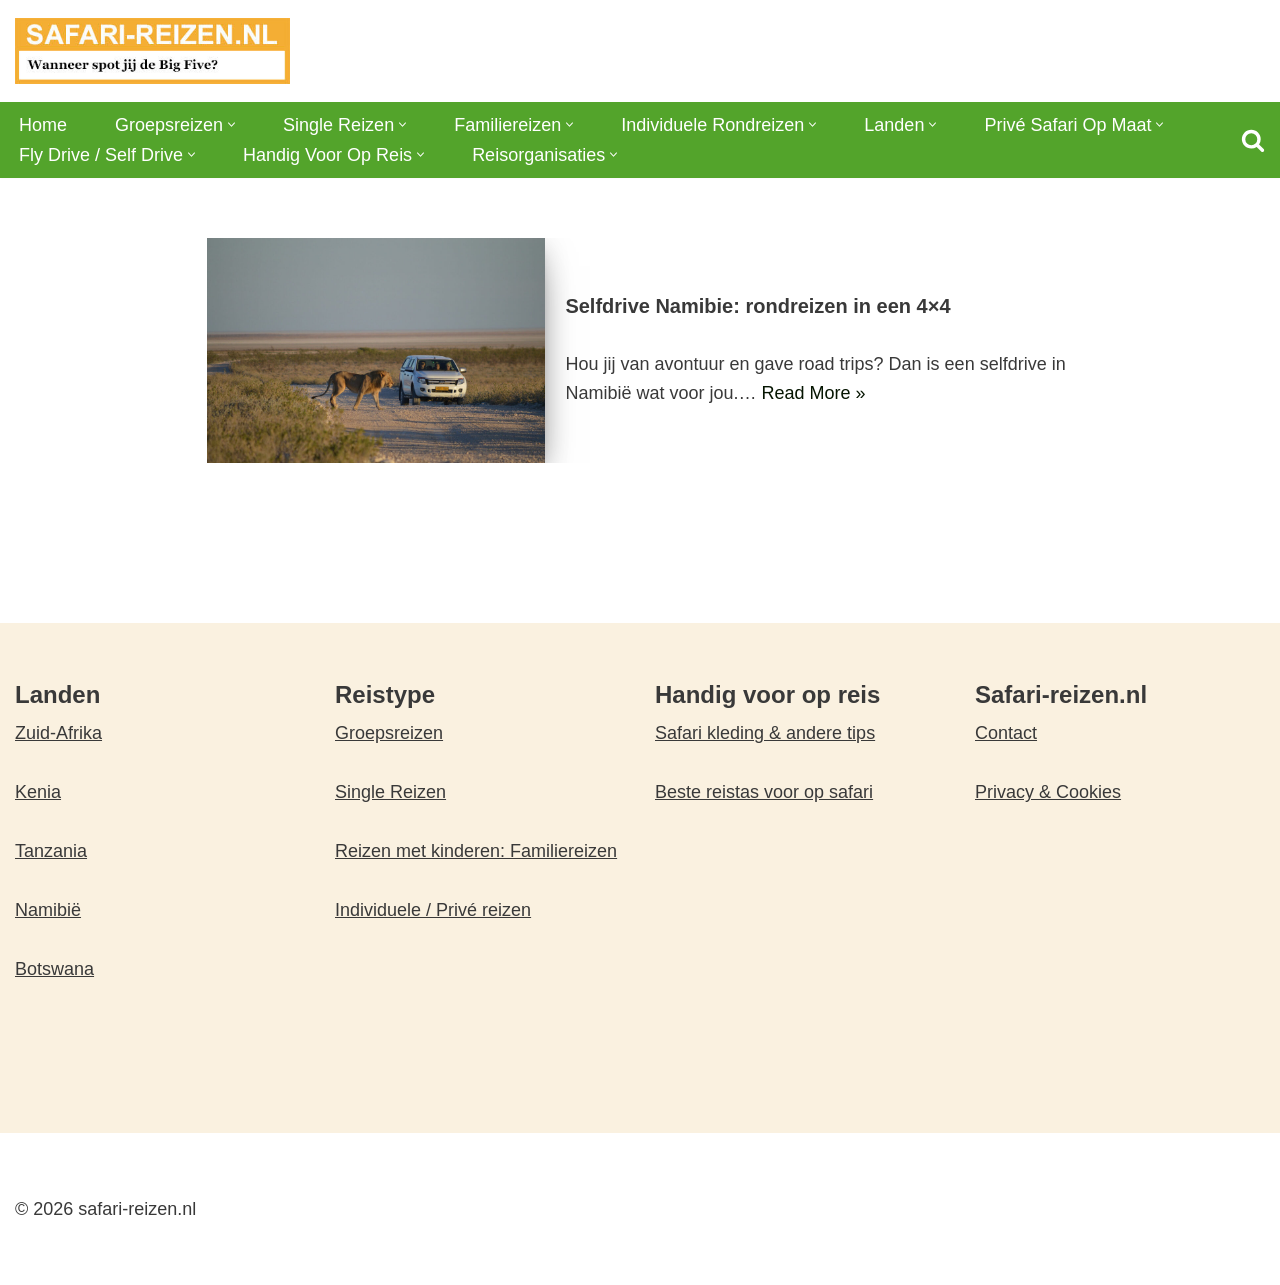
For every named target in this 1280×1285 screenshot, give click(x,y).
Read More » (813, 393)
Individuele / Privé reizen (433, 910)
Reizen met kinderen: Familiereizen (476, 851)
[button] (231, 124)
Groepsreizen (389, 733)
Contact (1006, 733)
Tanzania (51, 851)
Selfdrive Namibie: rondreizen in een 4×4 (757, 306)
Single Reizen (390, 792)
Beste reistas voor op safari (764, 792)
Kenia (38, 792)
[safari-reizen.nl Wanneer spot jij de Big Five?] (152, 51)
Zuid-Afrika (58, 733)
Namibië (48, 910)
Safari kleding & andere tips (765, 733)
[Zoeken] (1253, 140)
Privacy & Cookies (1048, 792)
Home (43, 125)
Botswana (54, 969)
